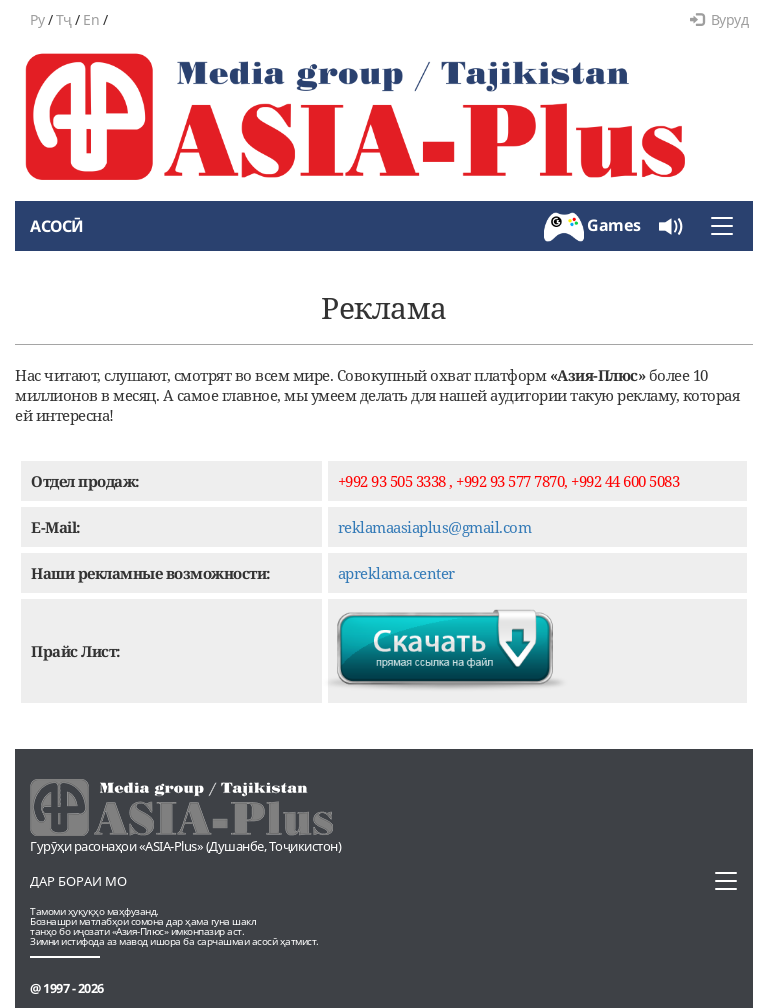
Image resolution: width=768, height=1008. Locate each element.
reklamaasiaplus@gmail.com (435, 527)
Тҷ (64, 19)
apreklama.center (396, 573)
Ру (37, 19)
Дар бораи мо (78, 881)
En (91, 19)
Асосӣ (57, 226)
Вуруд (719, 19)
